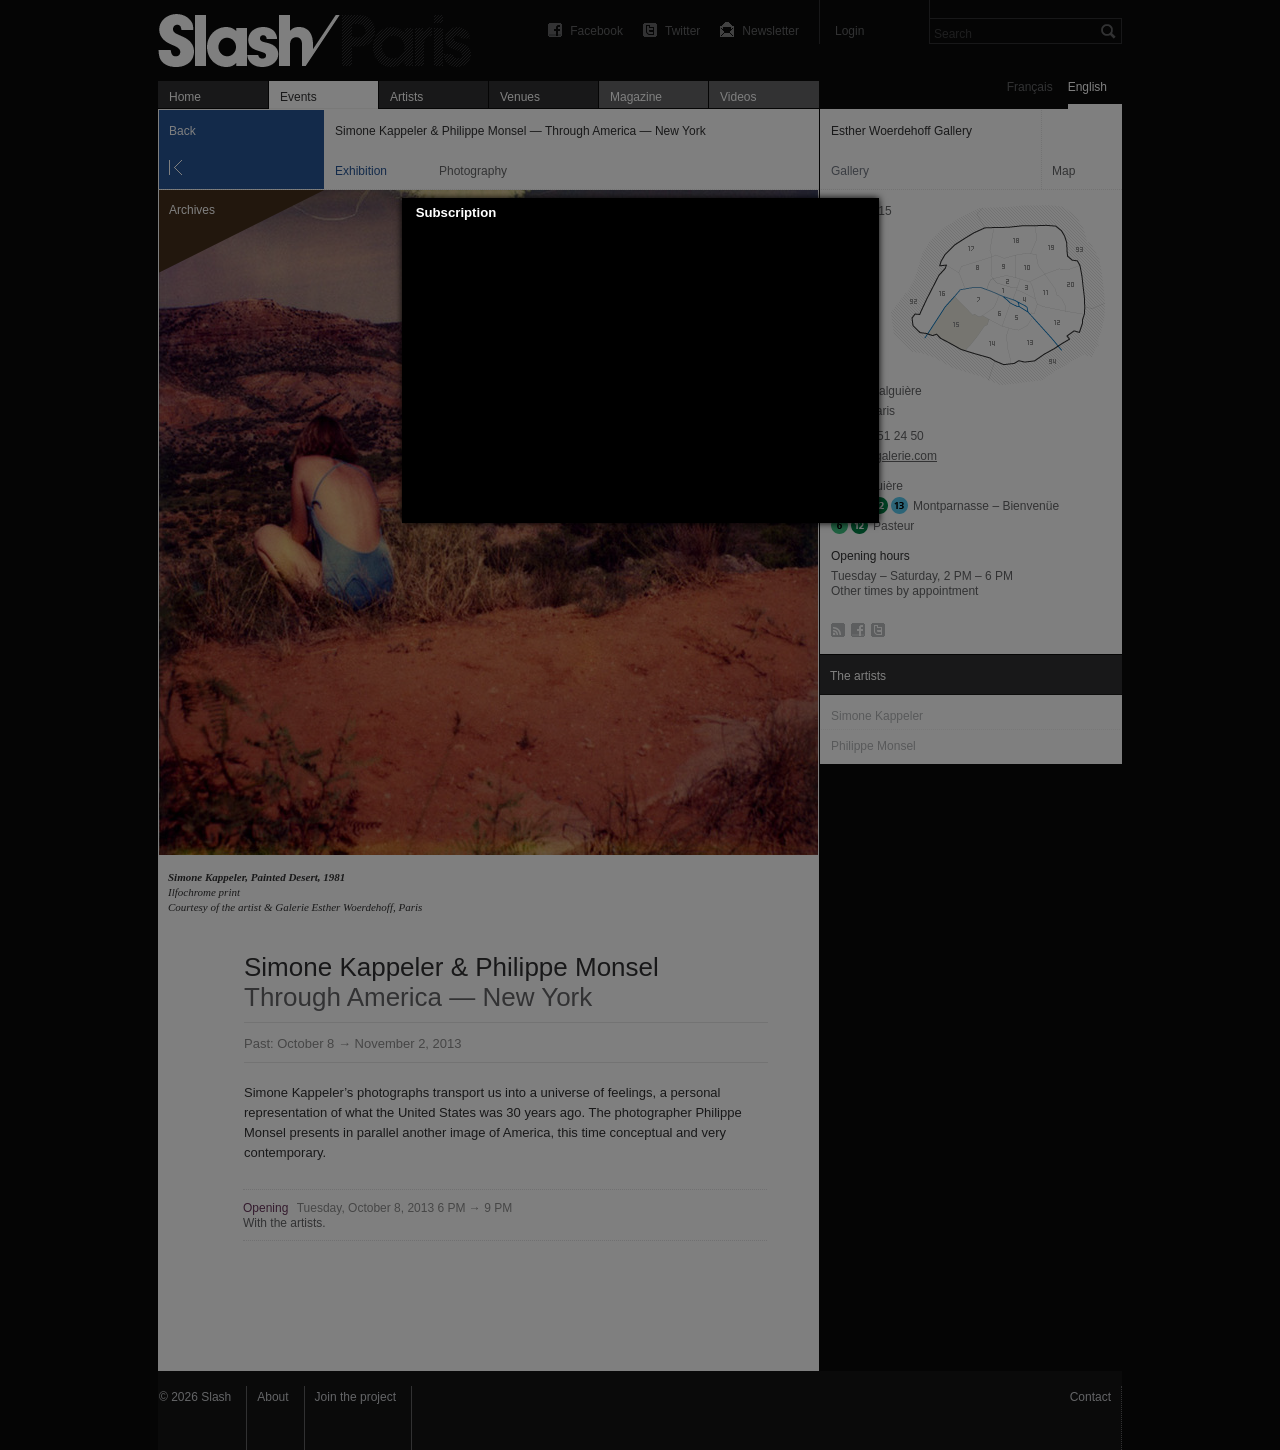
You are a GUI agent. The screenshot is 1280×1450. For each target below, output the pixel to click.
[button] (864, 213)
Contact (1090, 1397)
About (272, 1397)
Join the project (355, 1397)
